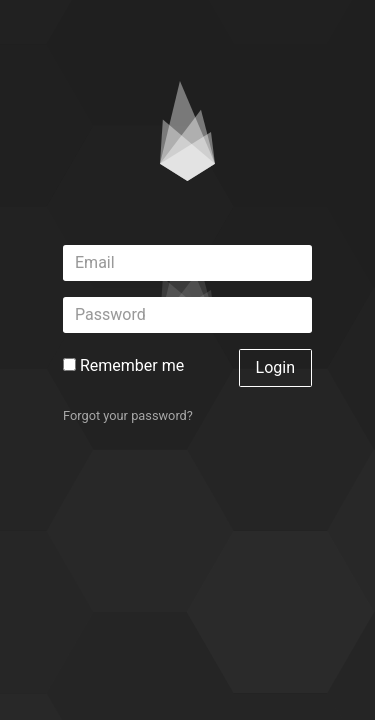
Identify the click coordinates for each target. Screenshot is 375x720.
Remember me (123, 365)
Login (275, 367)
